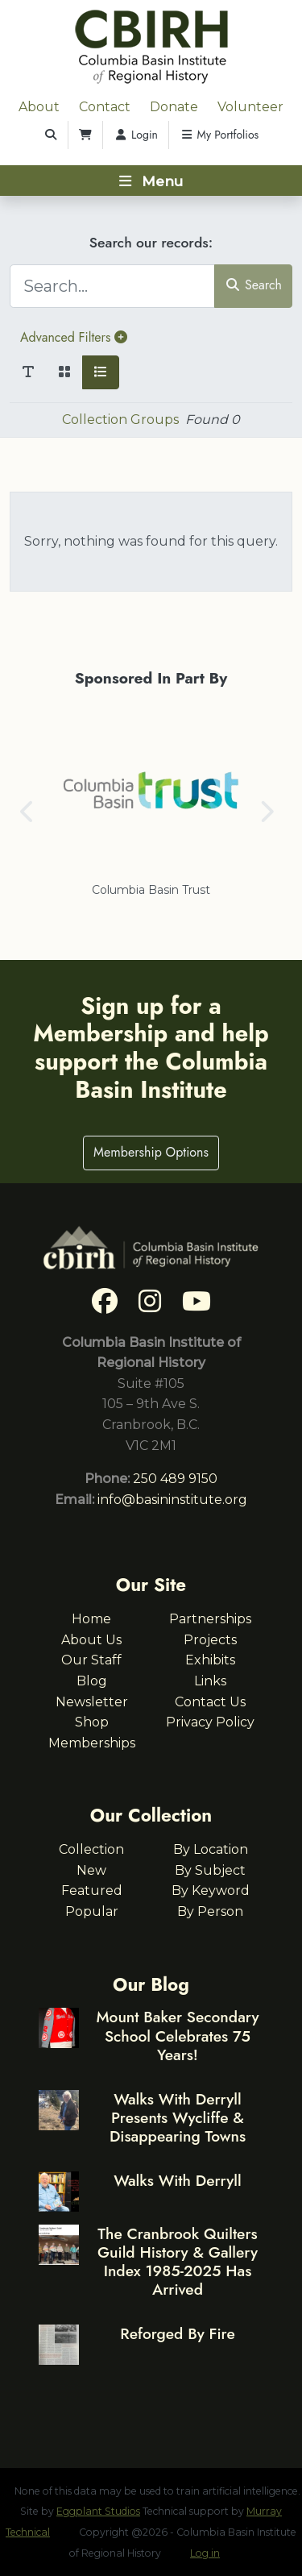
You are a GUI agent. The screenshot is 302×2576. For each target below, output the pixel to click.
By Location (210, 1849)
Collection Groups (120, 419)
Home (91, 1619)
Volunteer (250, 106)
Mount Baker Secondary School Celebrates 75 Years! (177, 2035)
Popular (91, 1911)
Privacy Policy (210, 1722)
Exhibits (210, 1660)
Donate (174, 106)
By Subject (210, 1870)
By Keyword (211, 1890)
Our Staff (91, 1660)
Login (136, 135)
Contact (104, 106)
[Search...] (112, 286)
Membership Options (151, 1152)
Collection (91, 1849)
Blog (92, 1681)
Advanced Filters (73, 337)
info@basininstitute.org (172, 1499)
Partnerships (210, 1619)
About (39, 106)
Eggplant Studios (98, 2511)
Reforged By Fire (177, 2333)
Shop (92, 1722)
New (91, 1870)
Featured (91, 1890)
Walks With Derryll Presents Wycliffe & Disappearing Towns (178, 2117)
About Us (91, 1639)
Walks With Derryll (178, 2180)
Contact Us (210, 1702)
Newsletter (92, 1702)
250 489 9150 (175, 1478)
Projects (210, 1639)
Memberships (91, 1743)
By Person (210, 1911)
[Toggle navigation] (151, 180)
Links (210, 1681)
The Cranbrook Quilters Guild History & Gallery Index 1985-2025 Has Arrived (177, 2261)
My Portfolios (219, 135)
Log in (205, 2553)
